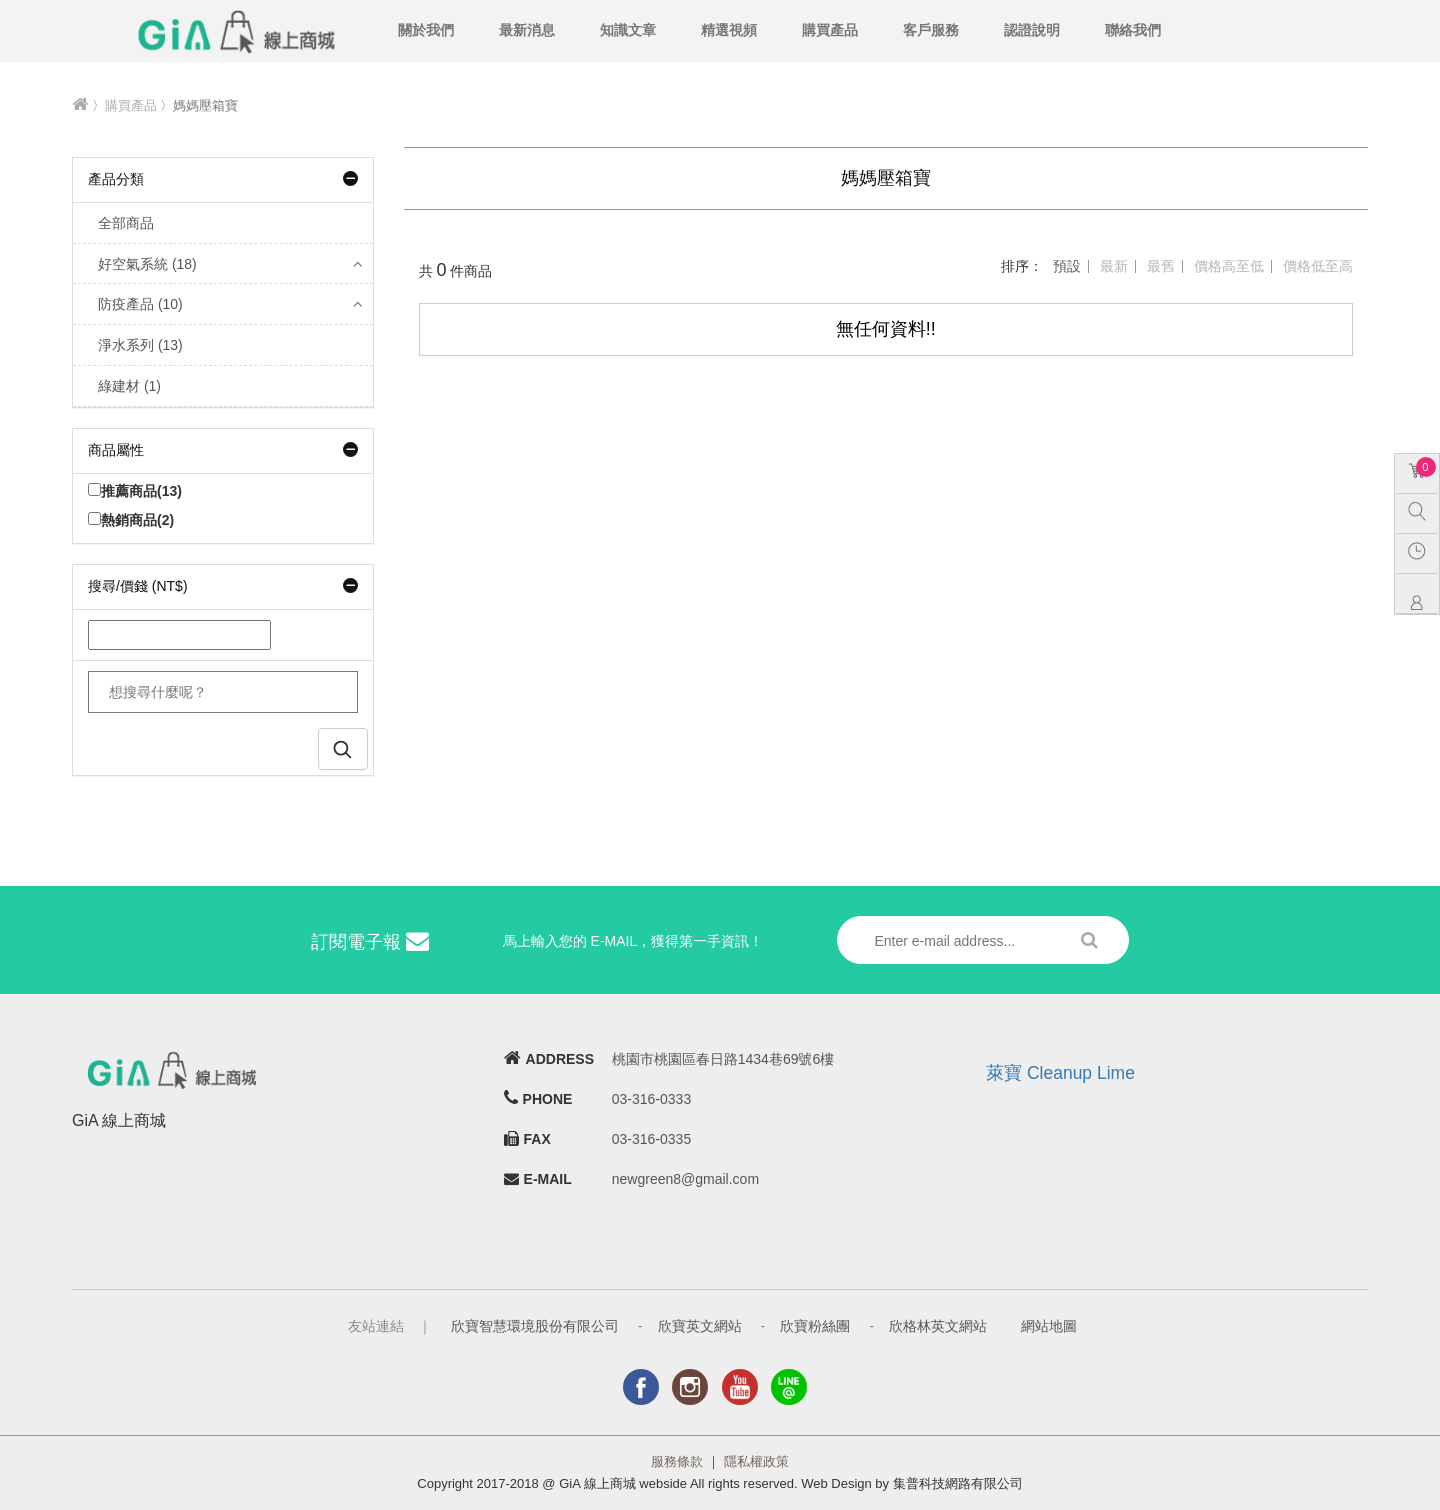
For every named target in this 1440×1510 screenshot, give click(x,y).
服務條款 (677, 1461)
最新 (1114, 266)
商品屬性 (223, 450)
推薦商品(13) (135, 491)
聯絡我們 (1133, 30)
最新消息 (527, 30)
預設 (1067, 266)
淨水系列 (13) (140, 345)
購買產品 (830, 30)
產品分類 (223, 179)
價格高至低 (1229, 266)
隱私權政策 (756, 1461)
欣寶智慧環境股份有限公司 (535, 1326)
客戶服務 (931, 30)
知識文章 (628, 30)
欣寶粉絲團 (815, 1326)
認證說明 (1032, 30)
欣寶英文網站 (700, 1326)
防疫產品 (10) (140, 304)
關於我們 (426, 30)
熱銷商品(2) (131, 520)
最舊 (1161, 266)
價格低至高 (1318, 266)
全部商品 (126, 223)
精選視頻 (729, 30)
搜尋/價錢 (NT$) (223, 586)
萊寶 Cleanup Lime (1060, 1073)
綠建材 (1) (129, 386)
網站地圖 (1049, 1326)
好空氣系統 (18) (147, 264)
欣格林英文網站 (938, 1326)
